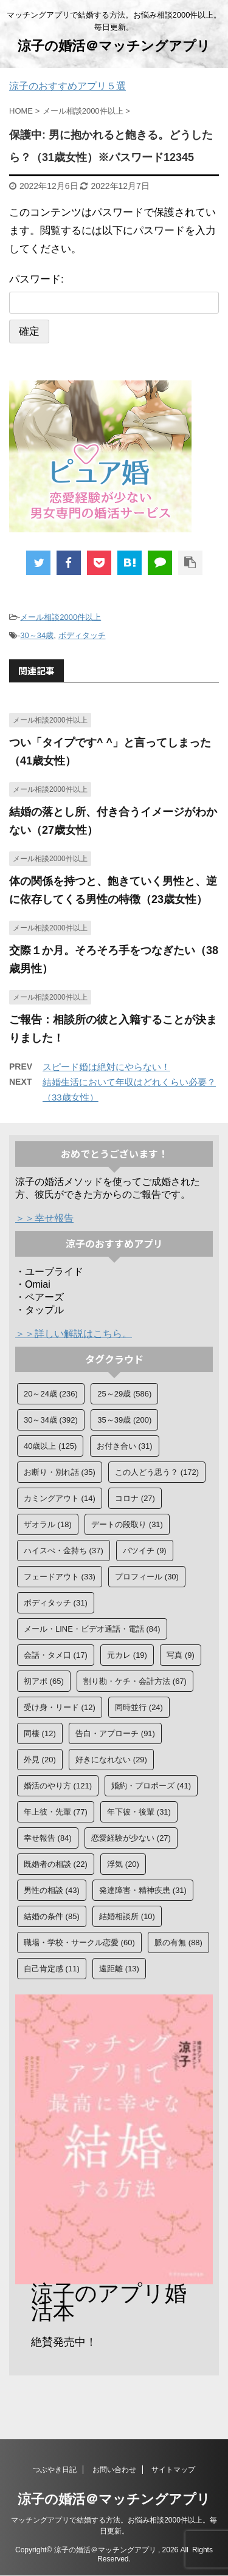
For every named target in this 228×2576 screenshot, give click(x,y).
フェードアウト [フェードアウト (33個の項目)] (59, 1576)
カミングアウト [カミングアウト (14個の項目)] (59, 1498)
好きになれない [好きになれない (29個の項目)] (111, 1759)
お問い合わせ (114, 2470)
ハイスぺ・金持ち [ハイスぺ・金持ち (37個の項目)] (63, 1550)
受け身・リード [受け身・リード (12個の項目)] (59, 1707)
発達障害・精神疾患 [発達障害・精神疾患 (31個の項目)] (143, 1890)
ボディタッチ (82, 635)
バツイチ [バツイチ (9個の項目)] (145, 1550)
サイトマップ (173, 2470)
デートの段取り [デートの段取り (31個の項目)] (127, 1524)
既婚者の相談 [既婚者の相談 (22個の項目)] (56, 1864)
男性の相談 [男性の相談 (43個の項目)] (52, 1890)
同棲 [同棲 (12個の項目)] (40, 1733)
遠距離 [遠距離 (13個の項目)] (119, 1968)
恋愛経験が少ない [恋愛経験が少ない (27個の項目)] (131, 1838)
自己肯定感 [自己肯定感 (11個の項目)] (52, 1968)
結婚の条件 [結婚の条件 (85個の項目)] (52, 1916)
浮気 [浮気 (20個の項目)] (123, 1864)
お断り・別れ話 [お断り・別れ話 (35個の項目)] (59, 1472)
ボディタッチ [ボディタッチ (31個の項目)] (56, 1602)
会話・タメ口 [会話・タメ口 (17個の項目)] (56, 1655)
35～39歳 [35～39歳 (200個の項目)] (124, 1419)
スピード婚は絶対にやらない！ (106, 1067)
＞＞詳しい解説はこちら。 (73, 1333)
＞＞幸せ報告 (44, 1218)
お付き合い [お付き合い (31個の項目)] (125, 1446)
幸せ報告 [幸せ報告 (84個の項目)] (48, 1838)
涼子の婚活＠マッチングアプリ (114, 45)
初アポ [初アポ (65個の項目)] (44, 1681)
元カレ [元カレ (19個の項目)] (127, 1655)
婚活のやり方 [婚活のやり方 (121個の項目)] (58, 1785)
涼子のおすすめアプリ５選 (67, 86)
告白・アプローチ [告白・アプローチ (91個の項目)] (115, 1733)
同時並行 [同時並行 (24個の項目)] (139, 1707)
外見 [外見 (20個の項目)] (40, 1759)
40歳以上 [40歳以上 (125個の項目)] (50, 1446)
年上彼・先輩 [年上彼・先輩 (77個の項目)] (56, 1811)
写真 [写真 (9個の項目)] (181, 1655)
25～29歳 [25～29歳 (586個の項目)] (124, 1393)
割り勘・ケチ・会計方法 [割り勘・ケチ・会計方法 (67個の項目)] (135, 1681)
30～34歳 (37, 635)
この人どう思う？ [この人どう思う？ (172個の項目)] (157, 1472)
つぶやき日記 (55, 2470)
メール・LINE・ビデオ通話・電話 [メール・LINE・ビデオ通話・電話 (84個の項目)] (92, 1628)
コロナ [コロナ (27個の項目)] (135, 1498)
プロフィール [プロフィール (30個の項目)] (147, 1576)
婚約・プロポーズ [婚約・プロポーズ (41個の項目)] (151, 1785)
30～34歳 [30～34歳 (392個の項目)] (51, 1419)
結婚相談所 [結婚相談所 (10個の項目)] (127, 1916)
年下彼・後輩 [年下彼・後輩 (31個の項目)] (139, 1811)
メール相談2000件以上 (60, 617)
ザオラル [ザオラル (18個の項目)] (48, 1524)
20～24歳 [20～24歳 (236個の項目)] (51, 1393)
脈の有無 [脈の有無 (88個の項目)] (178, 1942)
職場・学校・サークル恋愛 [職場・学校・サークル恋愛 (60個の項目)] (79, 1942)
